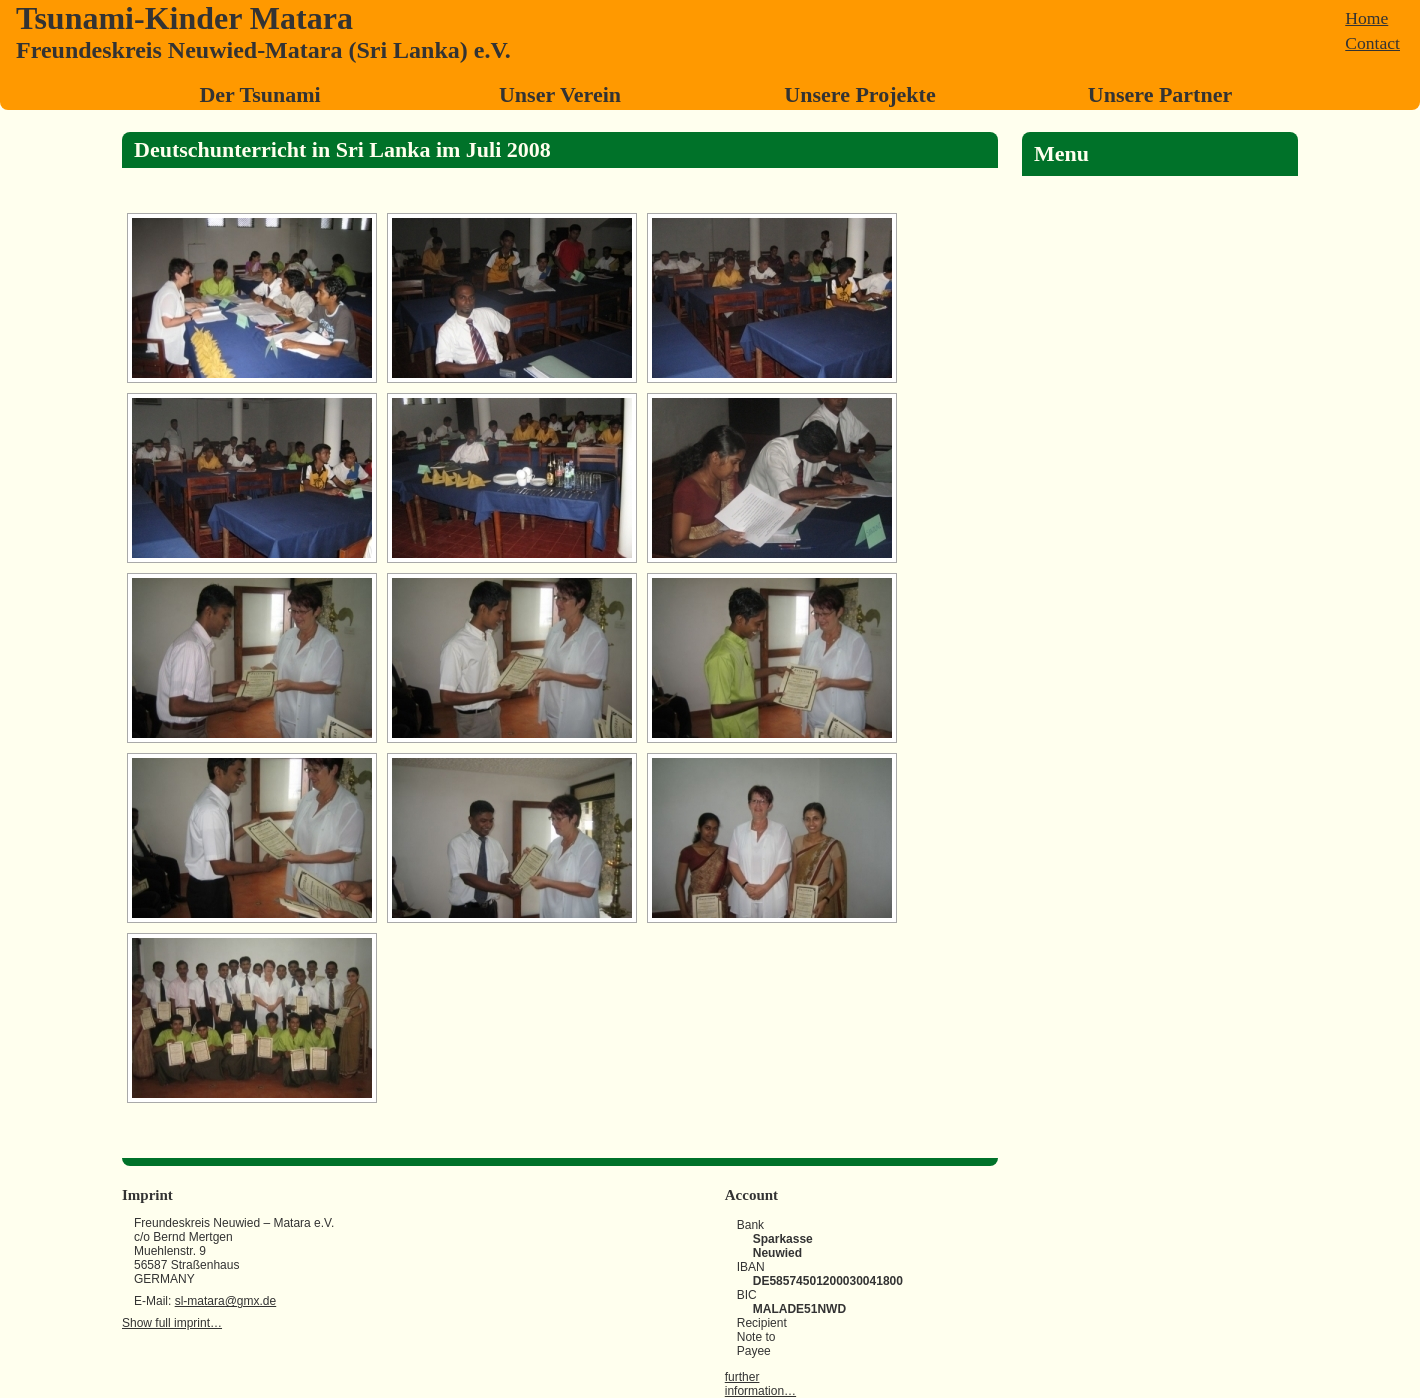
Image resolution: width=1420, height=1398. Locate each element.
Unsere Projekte (859, 94)
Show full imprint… (172, 1323)
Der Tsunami (259, 94)
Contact (1372, 43)
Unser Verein (560, 94)
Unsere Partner (1160, 94)
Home (1366, 18)
